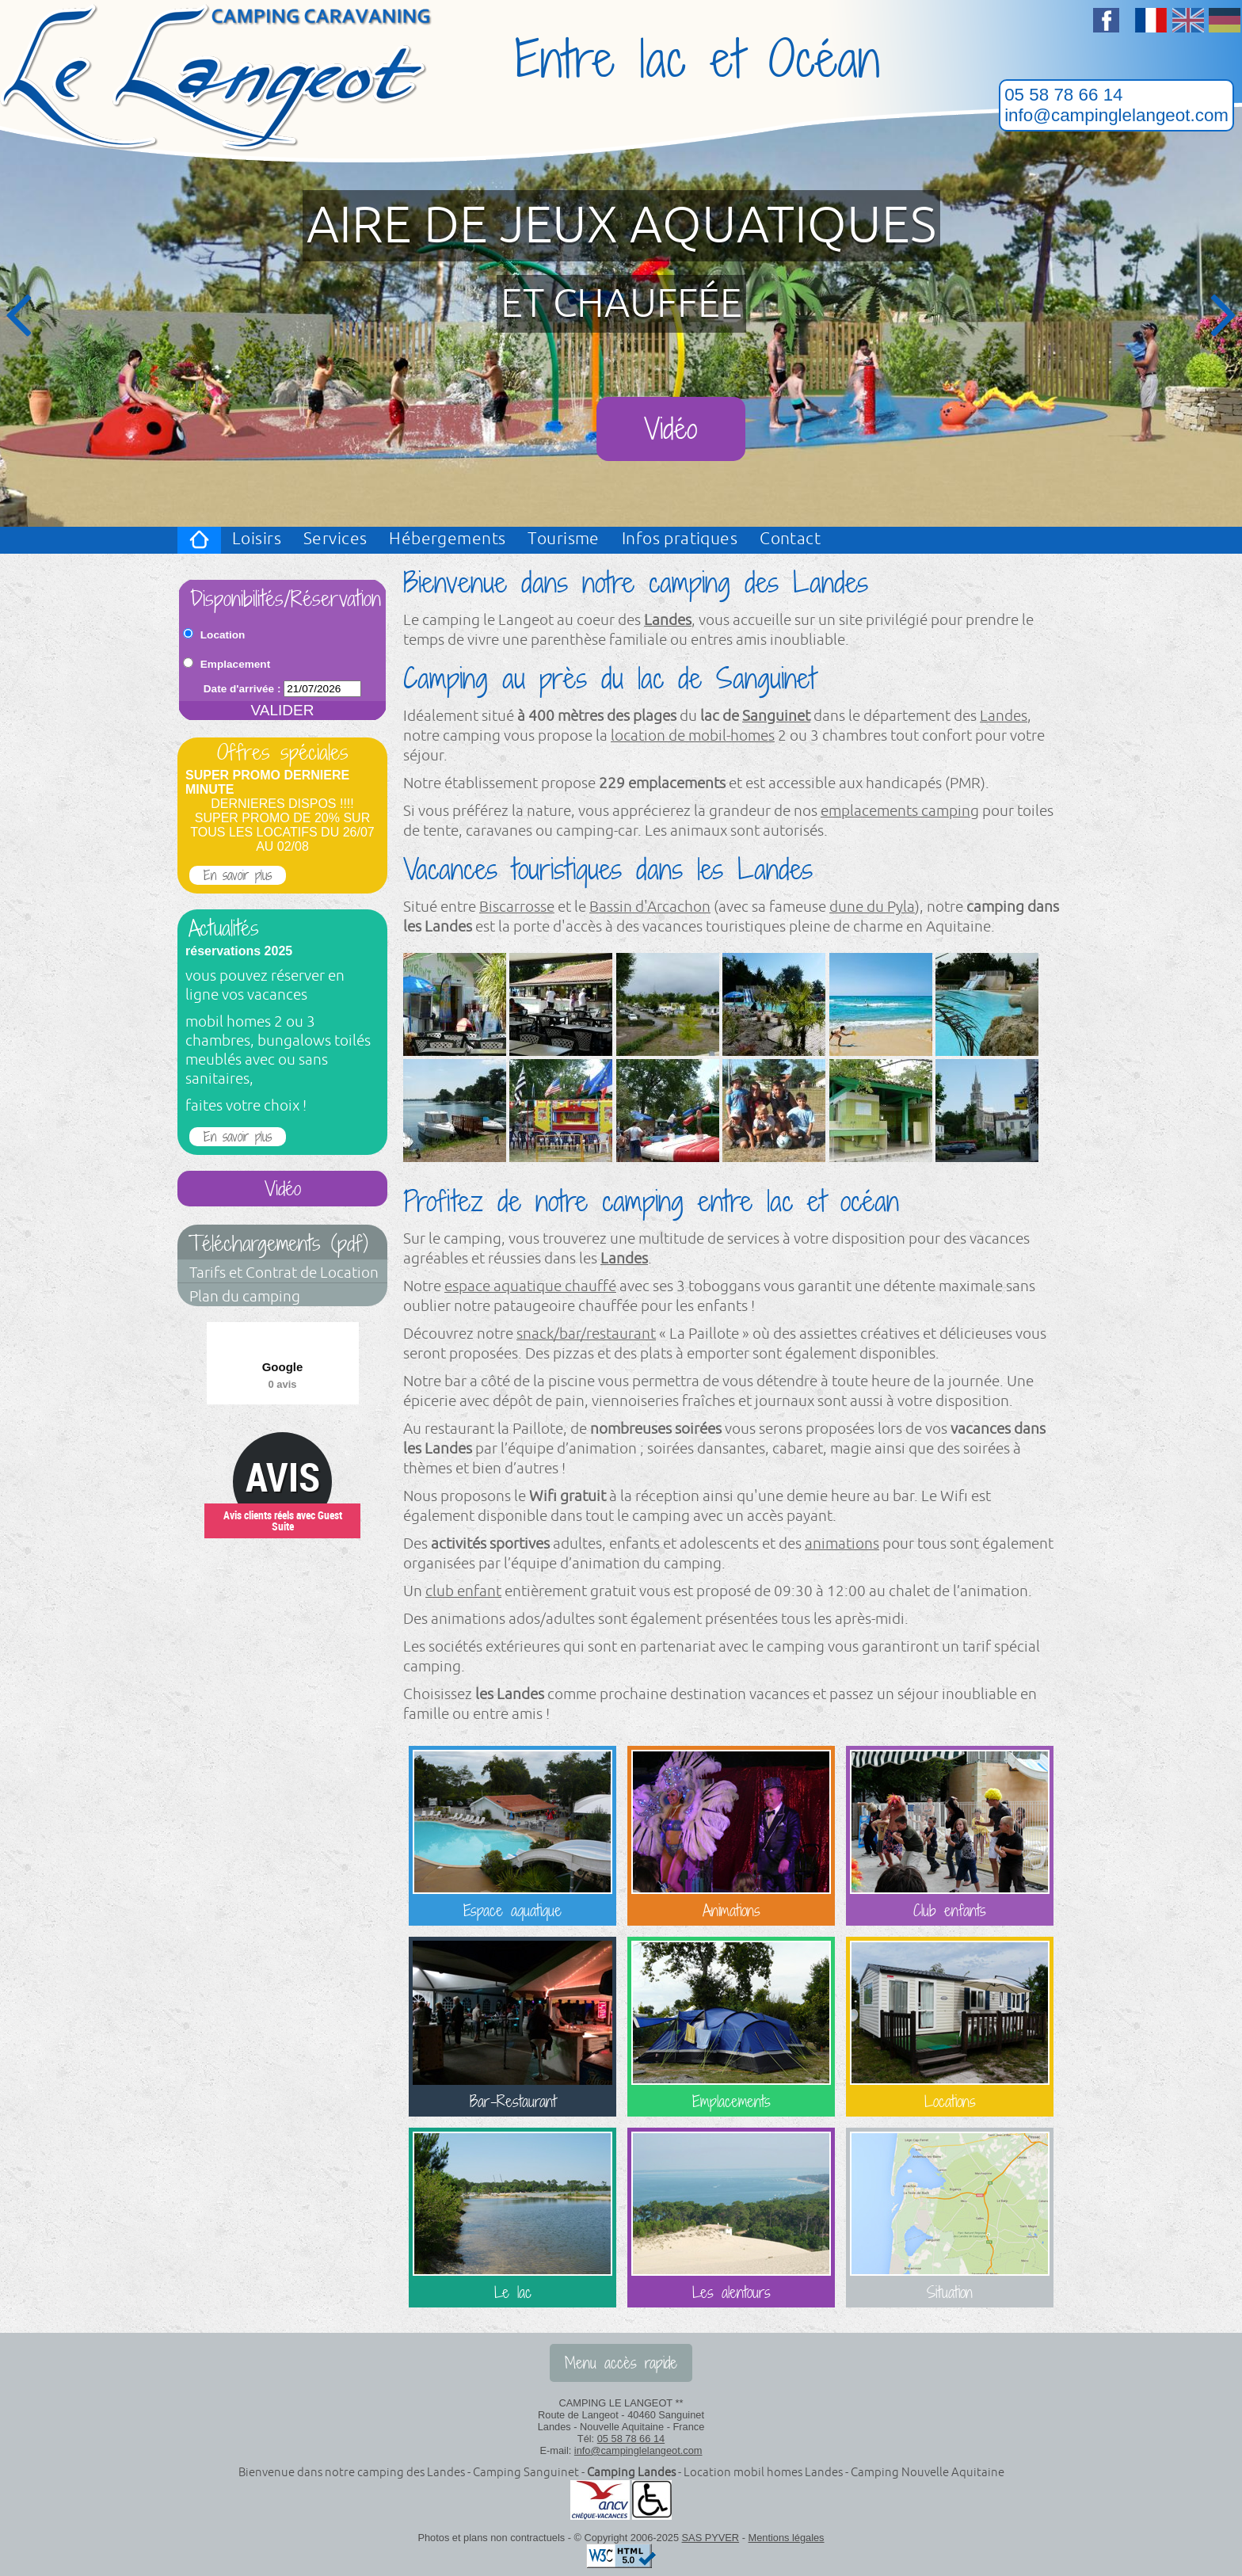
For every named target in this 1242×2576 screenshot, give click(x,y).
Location (223, 635)
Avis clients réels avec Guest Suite (282, 1520)
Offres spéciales (283, 752)
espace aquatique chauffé (530, 1286)
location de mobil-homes (693, 735)
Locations (950, 2027)
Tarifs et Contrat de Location (284, 1272)
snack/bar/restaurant (586, 1333)
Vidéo (670, 429)
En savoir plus (238, 875)
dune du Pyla (872, 906)
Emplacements (731, 2027)
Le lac (512, 2218)
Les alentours (731, 2218)
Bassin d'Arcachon (650, 906)
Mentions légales (786, 2538)
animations (842, 1543)
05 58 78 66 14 (1063, 95)
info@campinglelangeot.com (1116, 115)
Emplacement (235, 664)
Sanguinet (776, 716)
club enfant (463, 1591)
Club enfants (950, 1836)
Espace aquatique (512, 1836)
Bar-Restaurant (512, 2027)
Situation (950, 2218)
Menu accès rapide (621, 2363)
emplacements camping (900, 811)
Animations (731, 1836)
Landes (667, 620)
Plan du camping (244, 1296)
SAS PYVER (711, 2538)
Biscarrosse (516, 906)
